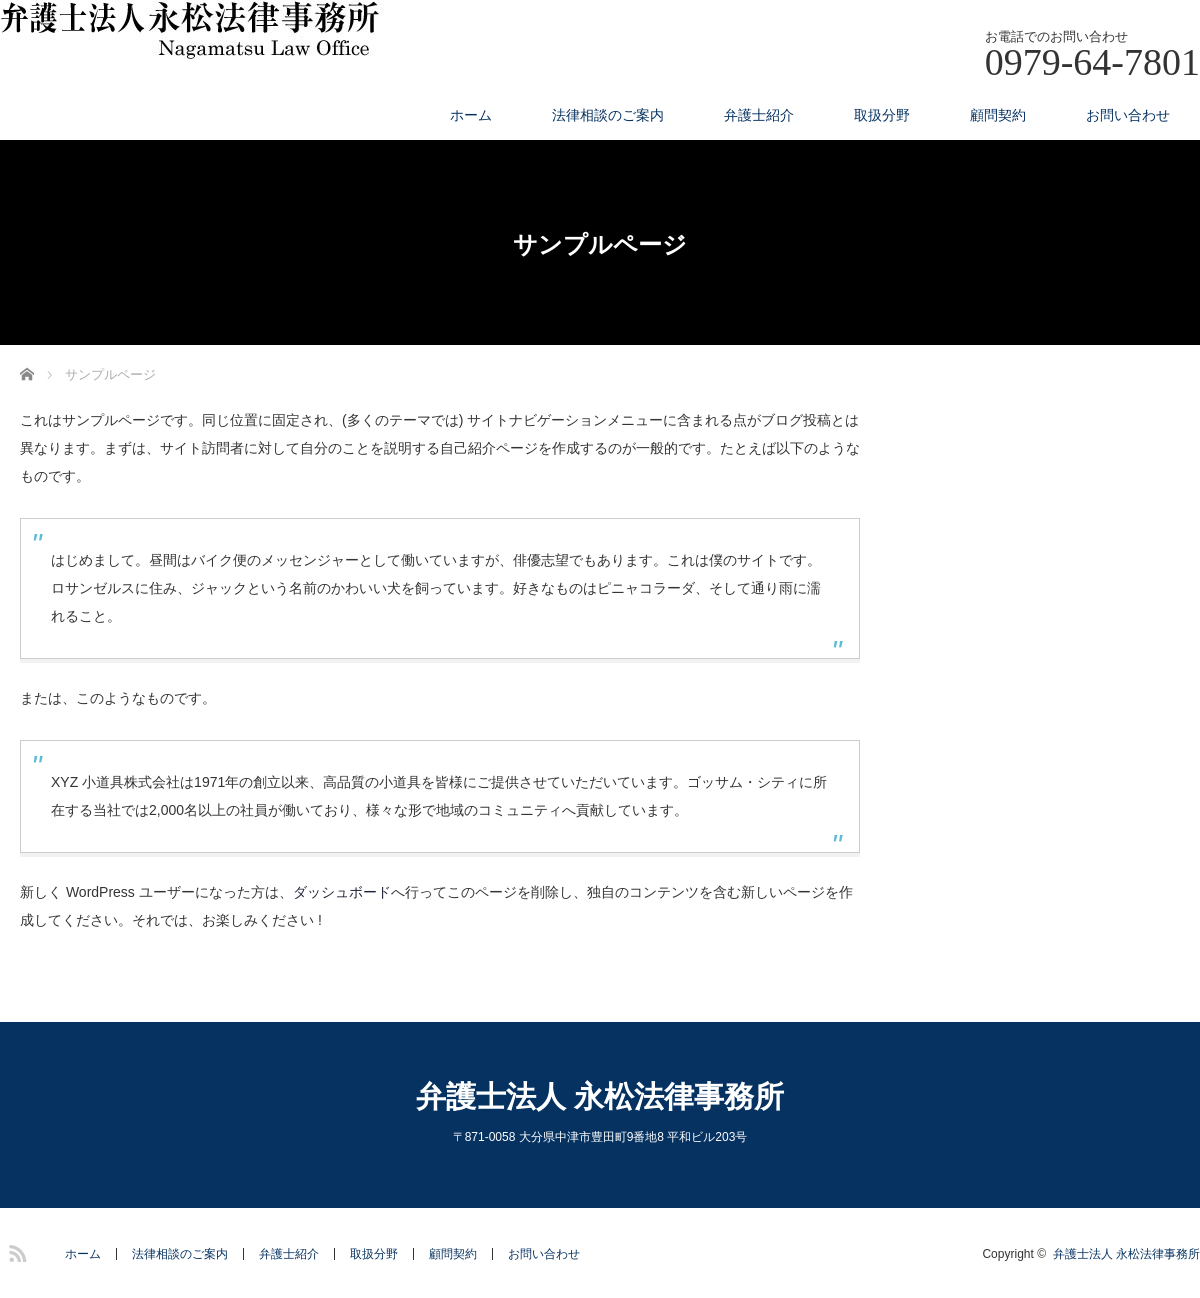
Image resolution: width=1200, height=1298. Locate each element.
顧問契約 (998, 115)
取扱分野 (882, 115)
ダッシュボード (342, 892)
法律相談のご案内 (608, 115)
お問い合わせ (1128, 115)
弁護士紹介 (759, 115)
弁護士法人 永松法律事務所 (600, 1096)
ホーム (471, 115)
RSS (15, 1250)
